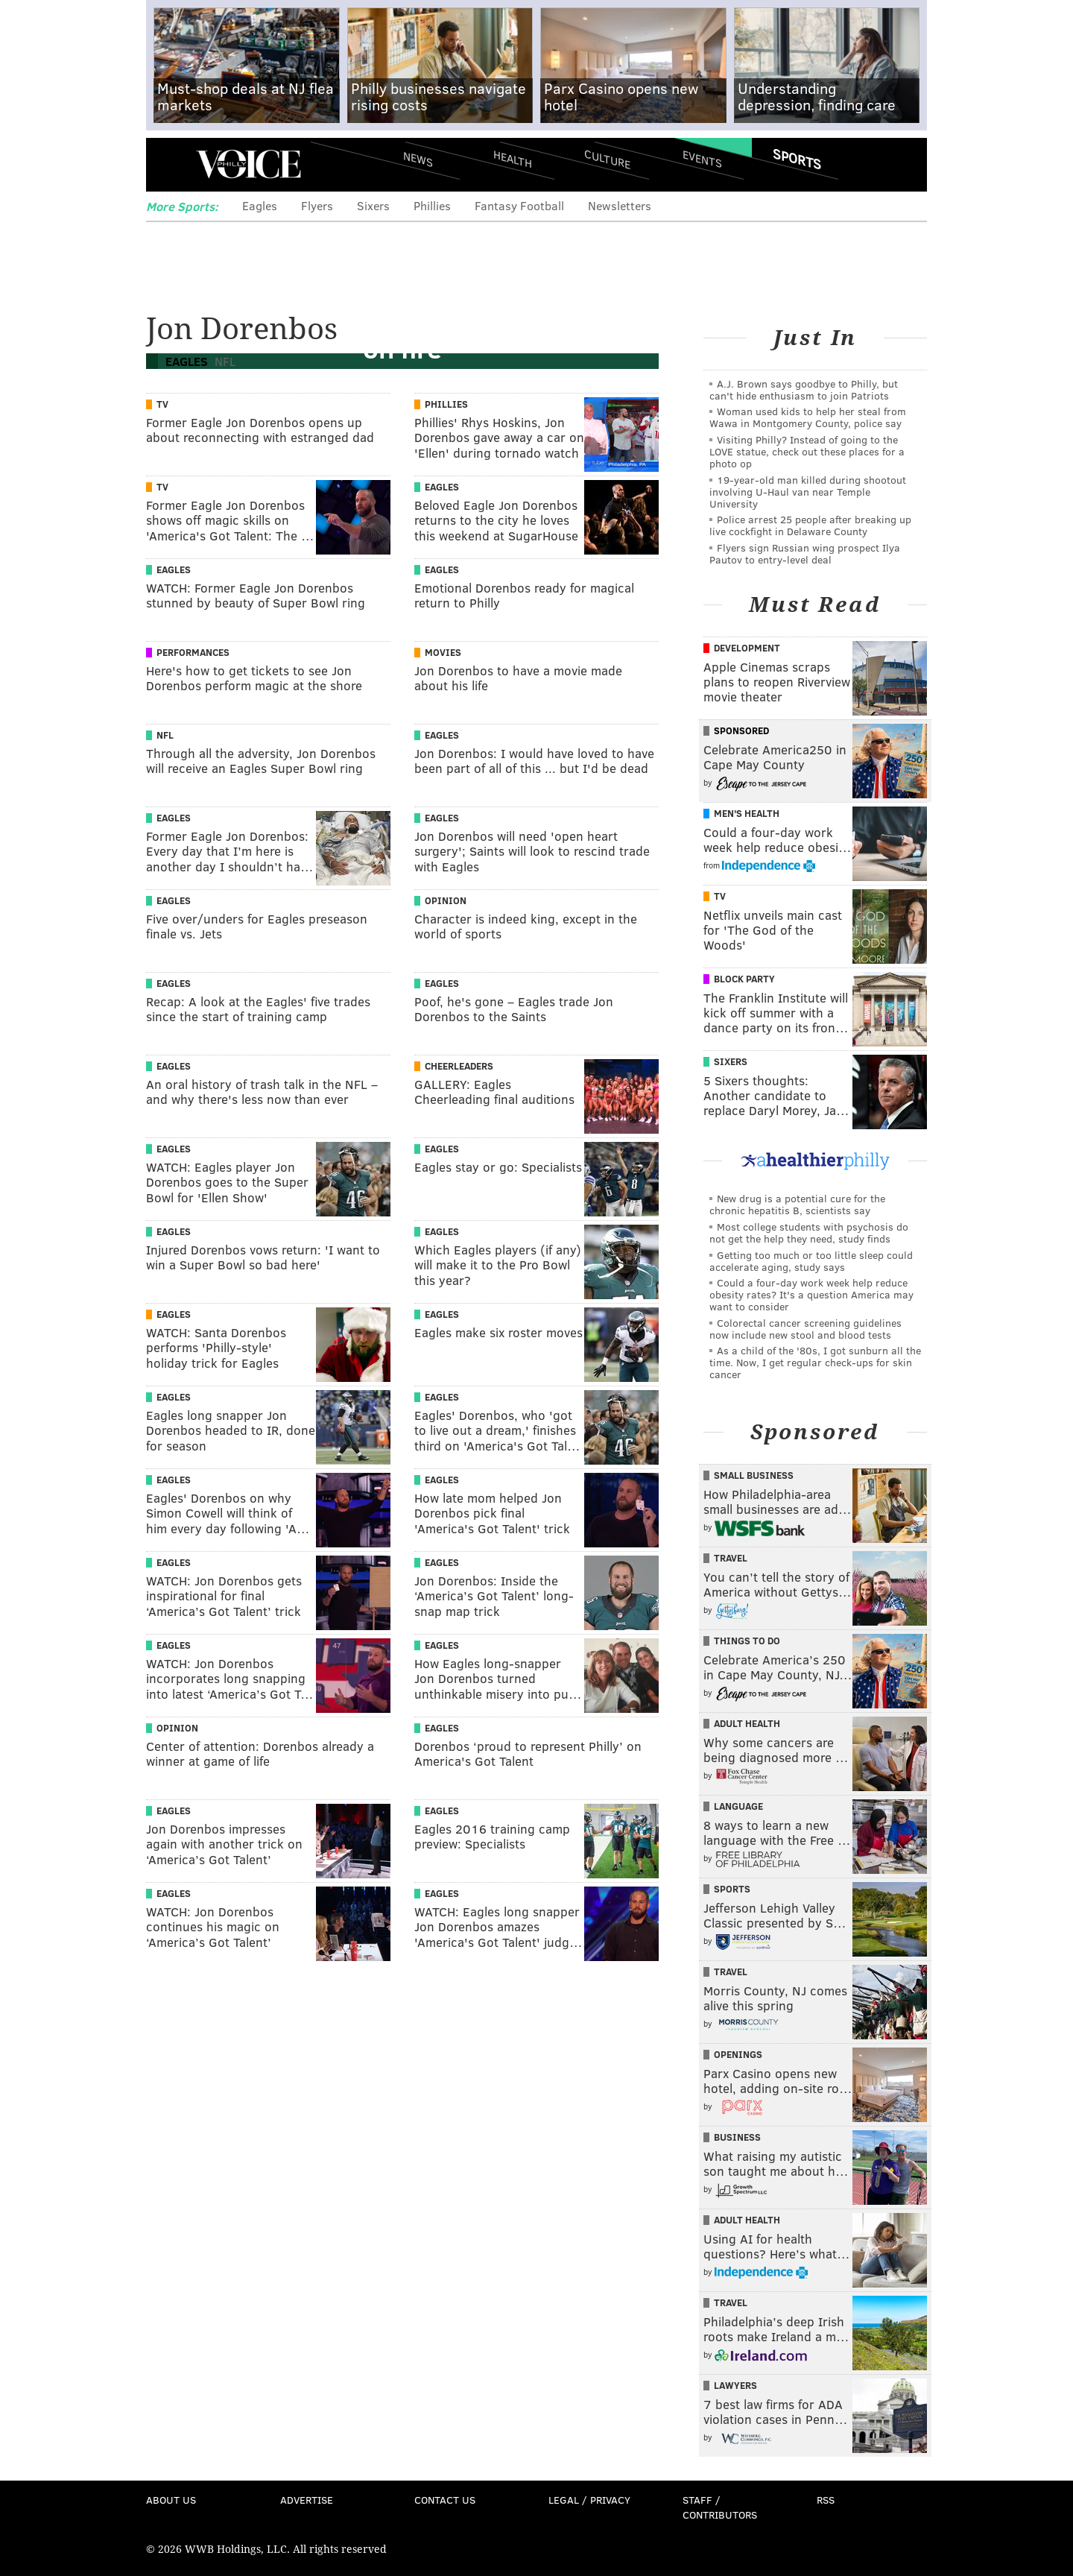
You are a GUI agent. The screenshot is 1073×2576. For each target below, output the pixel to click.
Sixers (373, 205)
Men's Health (746, 813)
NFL (165, 735)
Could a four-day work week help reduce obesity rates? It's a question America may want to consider (811, 1294)
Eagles (259, 205)
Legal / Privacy (589, 2500)
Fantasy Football (519, 205)
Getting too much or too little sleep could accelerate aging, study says (811, 1261)
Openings (738, 2054)
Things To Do (747, 1640)
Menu (170, 164)
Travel (730, 1558)
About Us (171, 2500)
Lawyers (735, 2385)
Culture (607, 158)
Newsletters (619, 205)
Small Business (754, 1475)
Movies (443, 652)
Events (702, 158)
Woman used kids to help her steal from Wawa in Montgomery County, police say (807, 417)
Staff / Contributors (720, 2507)
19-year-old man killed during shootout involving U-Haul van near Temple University (807, 492)
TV (162, 404)
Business (737, 2137)
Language (738, 1806)
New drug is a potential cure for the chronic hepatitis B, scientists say (797, 1204)
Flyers (317, 205)
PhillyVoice (248, 164)
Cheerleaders (459, 1066)
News (418, 159)
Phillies (432, 205)
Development (747, 647)
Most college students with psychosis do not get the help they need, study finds (808, 1232)
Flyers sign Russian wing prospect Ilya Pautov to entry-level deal (804, 553)
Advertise (306, 2500)
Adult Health (747, 1723)
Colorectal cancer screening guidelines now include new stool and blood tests (805, 1329)
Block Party (744, 978)
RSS (826, 2500)
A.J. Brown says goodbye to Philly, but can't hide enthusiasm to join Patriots (803, 389)
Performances (193, 652)
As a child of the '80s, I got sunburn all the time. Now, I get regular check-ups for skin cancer (815, 1362)
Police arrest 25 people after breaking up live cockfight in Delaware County (810, 525)
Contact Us (444, 2500)
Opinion (445, 900)
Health (512, 158)
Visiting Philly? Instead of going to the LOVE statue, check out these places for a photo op (807, 451)
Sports (797, 159)
